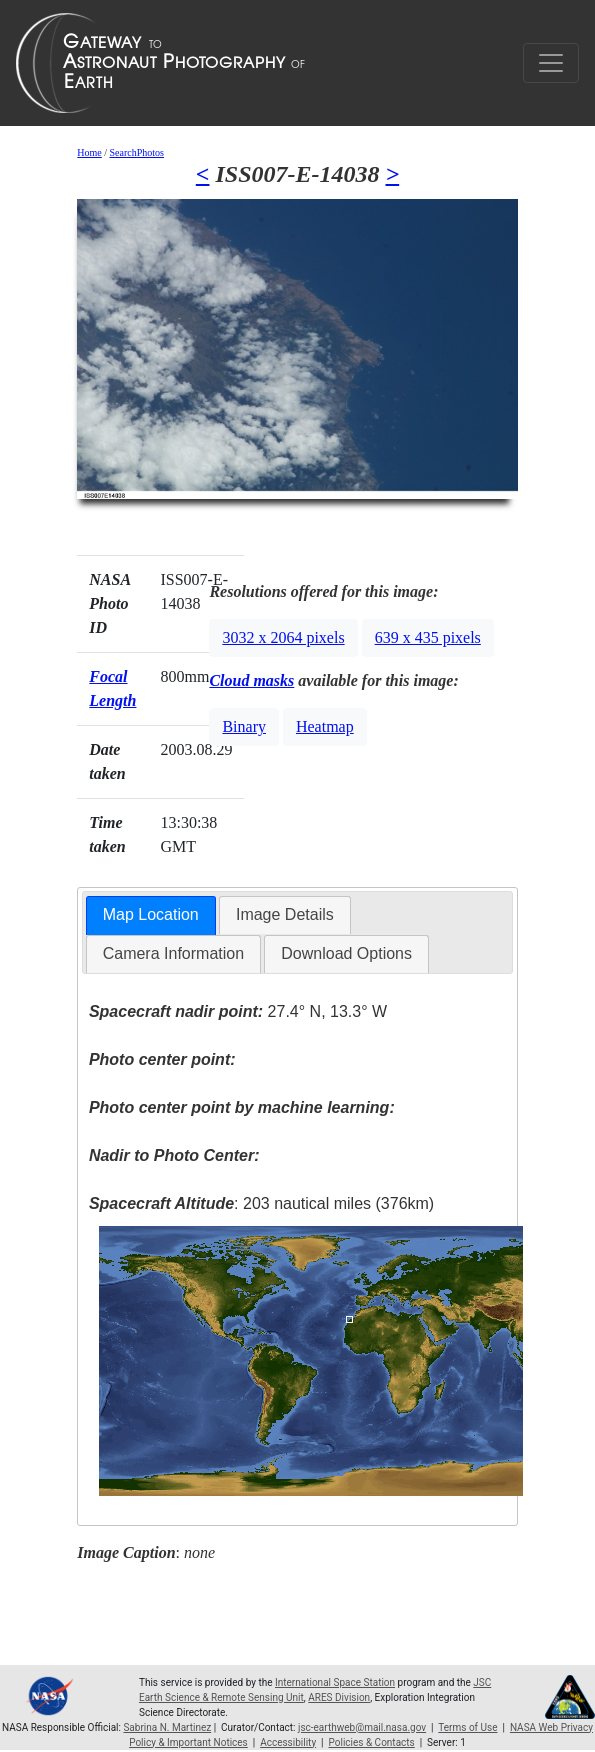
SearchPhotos (137, 152)
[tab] (151, 915)
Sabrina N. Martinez (167, 1727)
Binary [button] (244, 726)
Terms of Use (467, 1727)
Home (89, 152)
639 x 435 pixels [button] (428, 637)
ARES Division (339, 1697)
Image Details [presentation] (285, 914)
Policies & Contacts (372, 1742)
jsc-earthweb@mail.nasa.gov (362, 1727)
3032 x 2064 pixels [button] (283, 637)
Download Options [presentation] (346, 953)
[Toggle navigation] (551, 63)
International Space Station (335, 1682)
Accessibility (288, 1742)
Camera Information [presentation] (173, 953)
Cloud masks (251, 680)
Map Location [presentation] (151, 914)
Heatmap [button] (325, 726)
